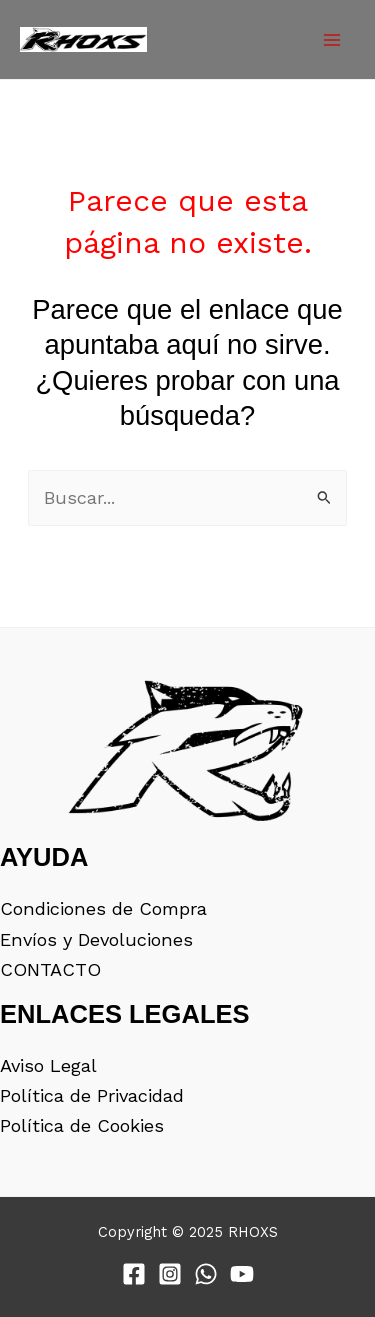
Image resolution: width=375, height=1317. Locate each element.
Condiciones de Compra (103, 908)
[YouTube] (242, 1274)
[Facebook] (134, 1274)
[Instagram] (170, 1274)
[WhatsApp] (206, 1274)
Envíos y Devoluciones (96, 939)
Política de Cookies (82, 1125)
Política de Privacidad (92, 1095)
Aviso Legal (48, 1065)
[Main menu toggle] (332, 40)
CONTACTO (50, 969)
